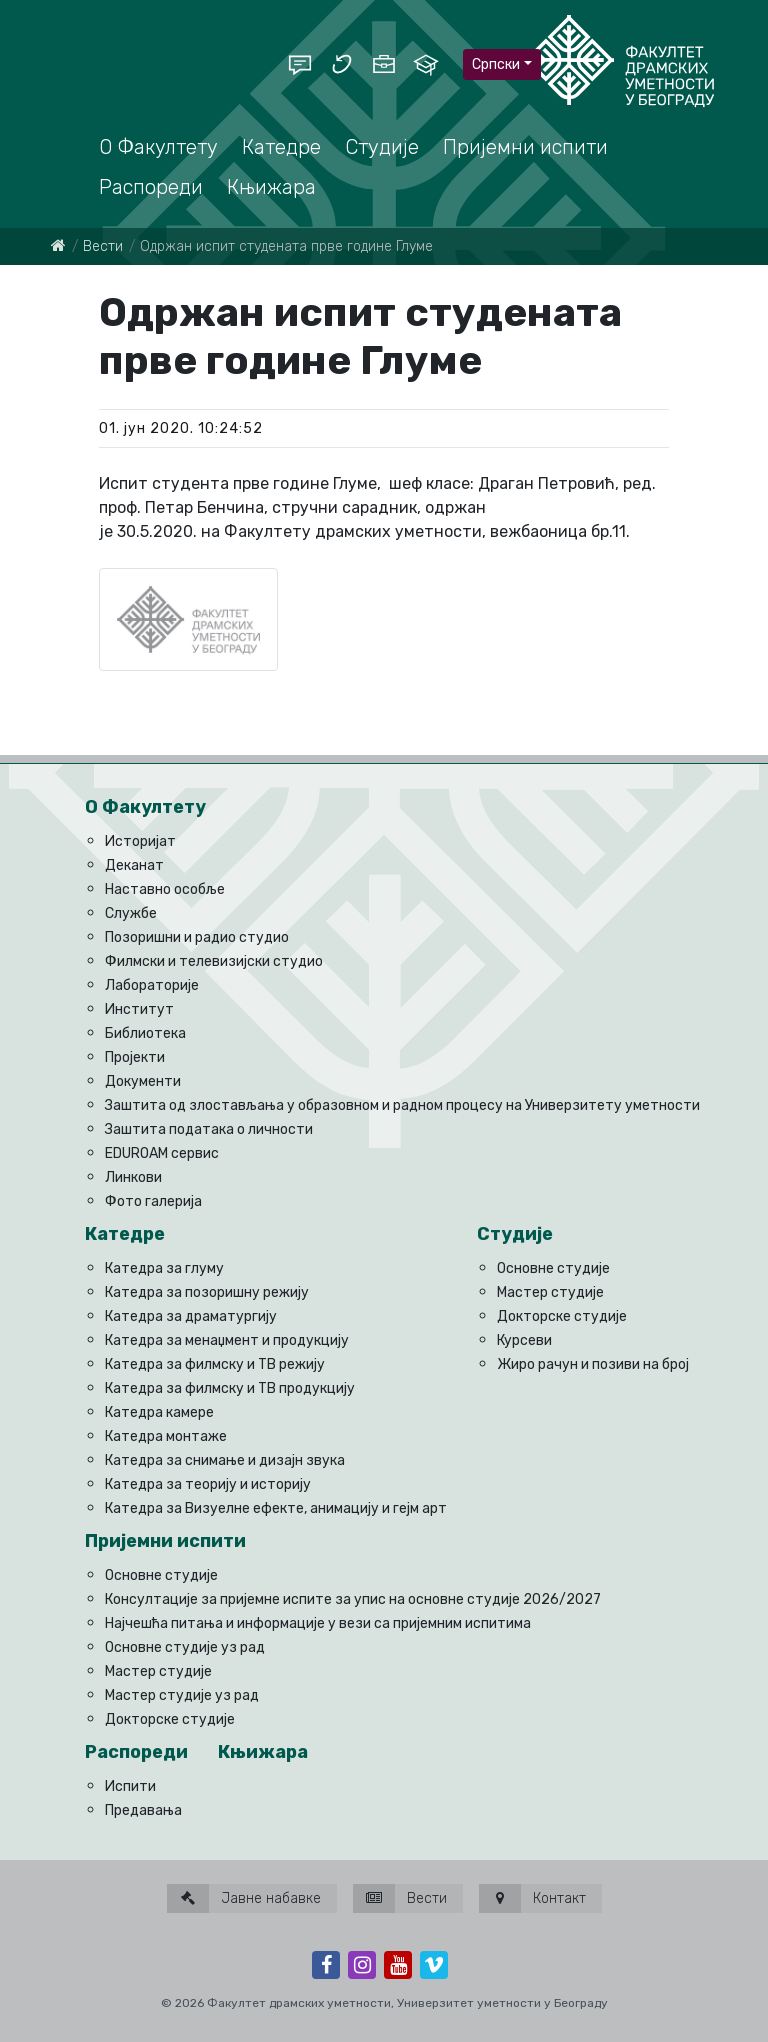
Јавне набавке (244, 1898)
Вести (103, 246)
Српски (496, 64)
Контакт (532, 1898)
